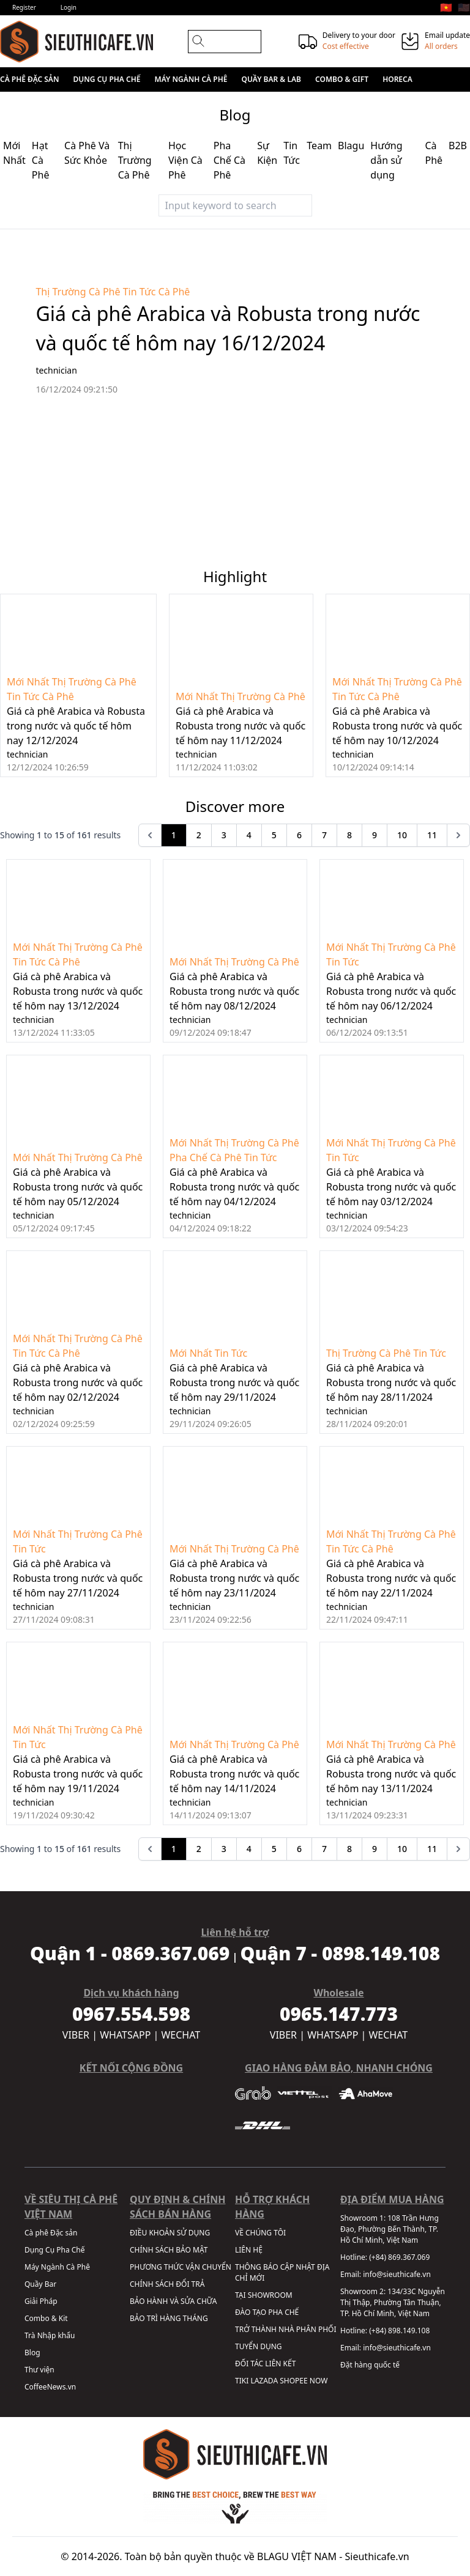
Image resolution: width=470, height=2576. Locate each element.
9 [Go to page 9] (374, 835)
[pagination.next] (458, 835)
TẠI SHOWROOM (264, 2295)
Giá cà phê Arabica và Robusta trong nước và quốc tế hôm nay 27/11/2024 (78, 1578)
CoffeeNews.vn (50, 2387)
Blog (32, 2352)
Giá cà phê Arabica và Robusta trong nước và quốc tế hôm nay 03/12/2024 (391, 1186)
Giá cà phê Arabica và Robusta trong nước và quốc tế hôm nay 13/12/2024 (78, 991)
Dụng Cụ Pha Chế (107, 79)
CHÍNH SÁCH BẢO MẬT (168, 2250)
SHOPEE (293, 2380)
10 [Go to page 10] (402, 835)
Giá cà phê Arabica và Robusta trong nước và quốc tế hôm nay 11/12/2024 (240, 725)
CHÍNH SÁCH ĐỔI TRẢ (167, 2284)
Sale (78, 103)
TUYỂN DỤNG (258, 2346)
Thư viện (39, 2369)
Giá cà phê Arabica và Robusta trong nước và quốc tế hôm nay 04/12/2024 (234, 1186)
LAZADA (264, 2380)
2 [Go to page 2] (198, 835)
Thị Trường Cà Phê (77, 291)
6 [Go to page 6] (299, 835)
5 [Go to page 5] (274, 835)
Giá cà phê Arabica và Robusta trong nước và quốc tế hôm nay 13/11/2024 (391, 1773)
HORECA (397, 79)
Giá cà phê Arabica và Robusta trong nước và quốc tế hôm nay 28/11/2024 (391, 1382)
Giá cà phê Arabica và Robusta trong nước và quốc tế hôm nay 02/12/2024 (78, 1382)
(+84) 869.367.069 (399, 2257)
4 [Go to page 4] (249, 835)
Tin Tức (139, 291)
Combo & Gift (341, 79)
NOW (319, 2380)
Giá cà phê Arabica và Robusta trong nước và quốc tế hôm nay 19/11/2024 (78, 1773)
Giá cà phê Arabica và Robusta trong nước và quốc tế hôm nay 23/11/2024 (234, 1578)
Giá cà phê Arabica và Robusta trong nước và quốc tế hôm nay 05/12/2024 (78, 1186)
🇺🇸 (464, 7)
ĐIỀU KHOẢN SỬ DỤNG (170, 2232)
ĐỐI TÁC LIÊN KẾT (265, 2363)
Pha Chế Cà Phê (206, 1157)
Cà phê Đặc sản (29, 79)
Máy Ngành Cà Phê (191, 79)
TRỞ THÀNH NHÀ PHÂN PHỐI (285, 2329)
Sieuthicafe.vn (377, 2556)
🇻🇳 (446, 7)
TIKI (241, 2380)
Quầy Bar (40, 2284)
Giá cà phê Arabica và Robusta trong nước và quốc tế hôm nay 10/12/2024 (397, 725)
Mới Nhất (28, 681)
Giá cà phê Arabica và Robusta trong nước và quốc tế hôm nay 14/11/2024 (234, 1773)
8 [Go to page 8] (349, 835)
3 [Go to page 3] (224, 835)
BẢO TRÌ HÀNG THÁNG (169, 2318)
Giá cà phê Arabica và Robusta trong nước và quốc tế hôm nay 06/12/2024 (391, 991)
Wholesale (34, 103)
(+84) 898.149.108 (399, 2330)
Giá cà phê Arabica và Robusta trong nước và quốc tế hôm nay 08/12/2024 (234, 991)
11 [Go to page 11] (432, 835)
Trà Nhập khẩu (49, 2335)
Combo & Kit (46, 2318)
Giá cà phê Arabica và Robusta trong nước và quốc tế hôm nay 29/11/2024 (234, 1382)
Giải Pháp (41, 2301)
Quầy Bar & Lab (271, 79)
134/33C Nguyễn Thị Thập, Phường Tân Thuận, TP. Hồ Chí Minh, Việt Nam (392, 2302)
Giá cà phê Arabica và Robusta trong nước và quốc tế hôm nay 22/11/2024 (391, 1578)
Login (68, 7)
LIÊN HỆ (249, 2250)
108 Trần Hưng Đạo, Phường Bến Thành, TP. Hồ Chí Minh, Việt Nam (389, 2229)
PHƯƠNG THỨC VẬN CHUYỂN (180, 2267)
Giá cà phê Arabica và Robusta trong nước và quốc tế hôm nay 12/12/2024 (76, 725)
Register (24, 7)
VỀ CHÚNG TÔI (260, 2232)
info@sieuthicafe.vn (397, 2274)
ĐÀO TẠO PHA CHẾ (267, 2312)
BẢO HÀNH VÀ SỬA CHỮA (173, 2301)
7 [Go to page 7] (324, 835)
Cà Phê (174, 291)
